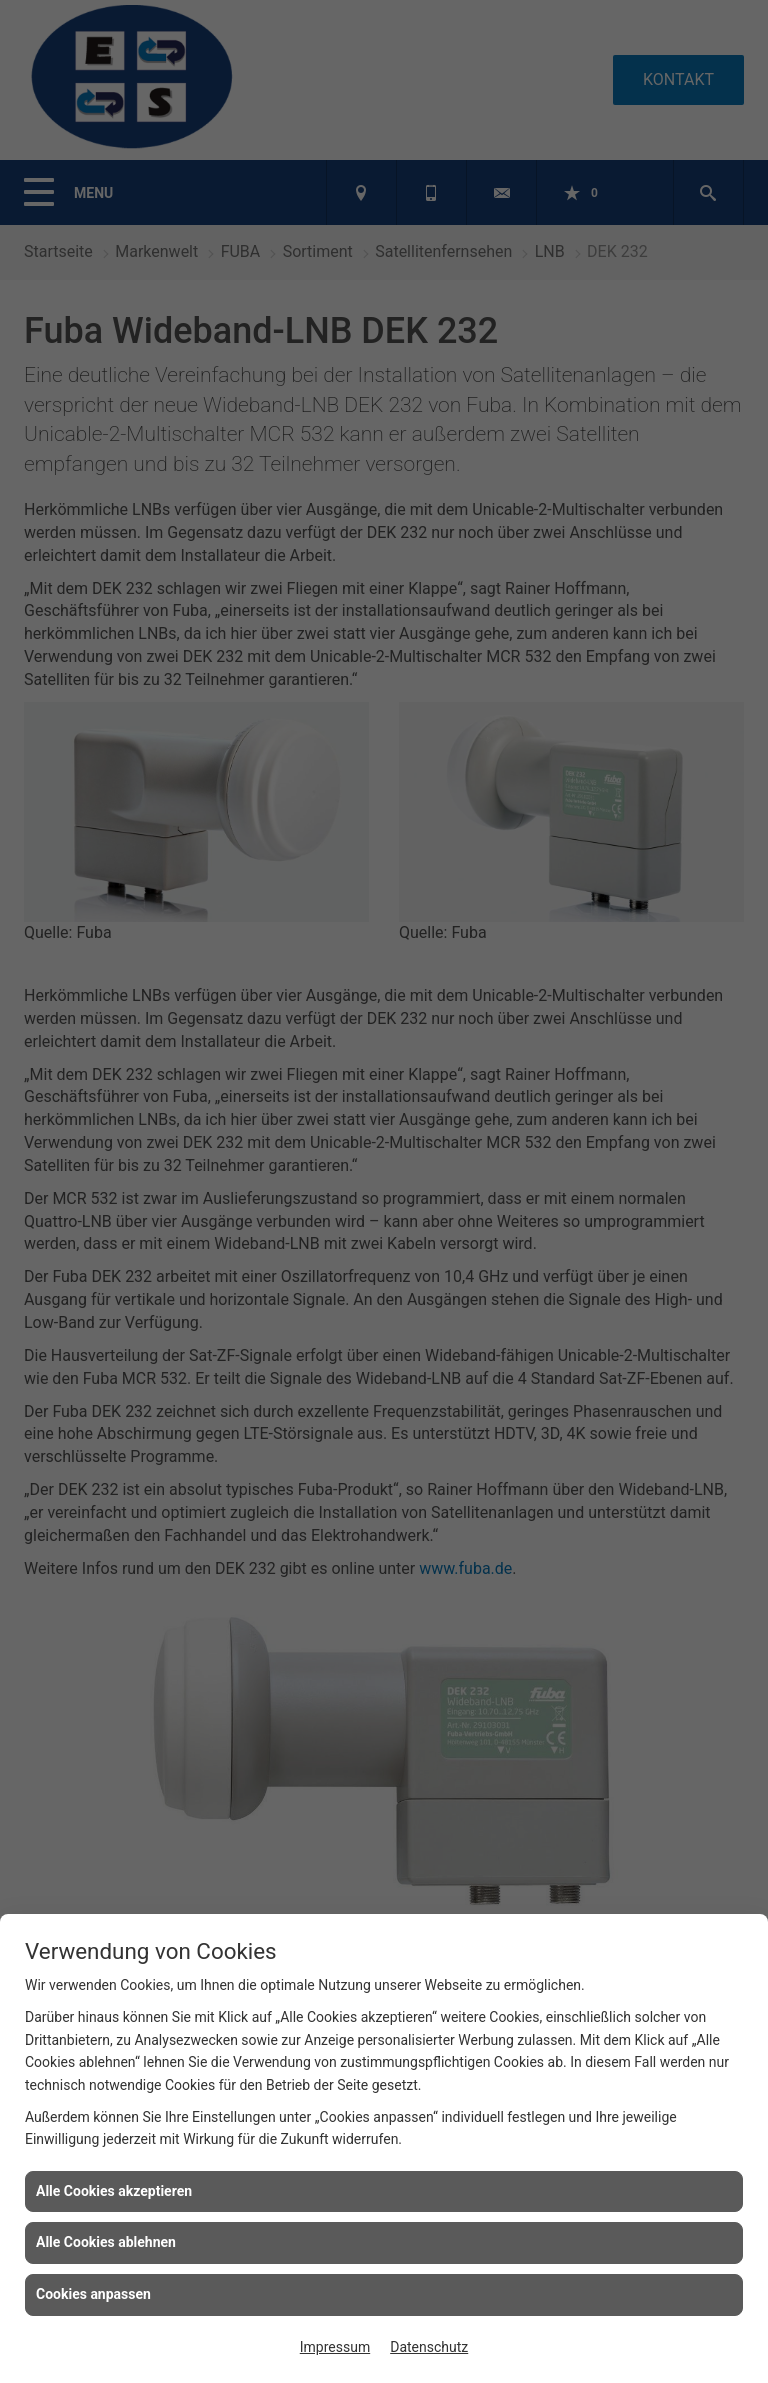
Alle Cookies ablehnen (106, 2242)
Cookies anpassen (93, 2294)
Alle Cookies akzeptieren (114, 2191)
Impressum (335, 2347)
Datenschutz (429, 2347)
